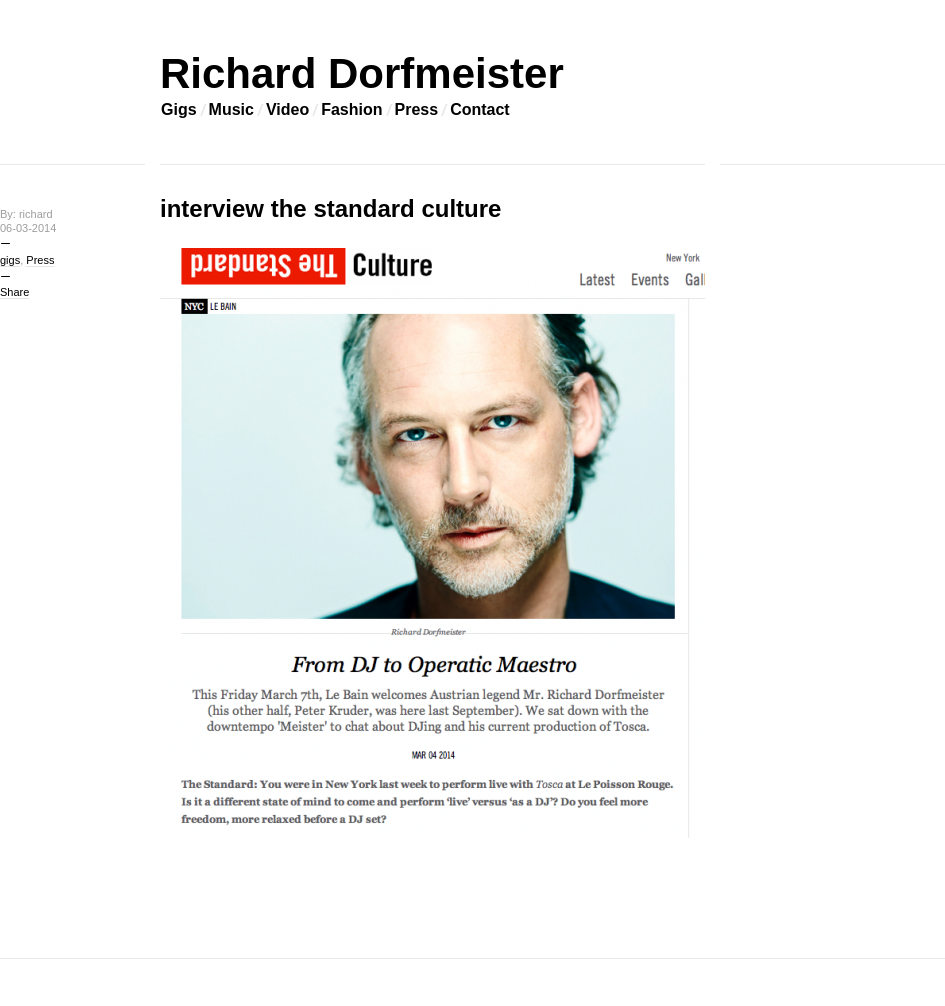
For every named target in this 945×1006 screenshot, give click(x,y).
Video (287, 109)
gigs (10, 260)
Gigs (179, 109)
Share (14, 292)
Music (231, 109)
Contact (480, 109)
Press (417, 109)
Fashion (351, 109)
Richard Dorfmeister (362, 73)
